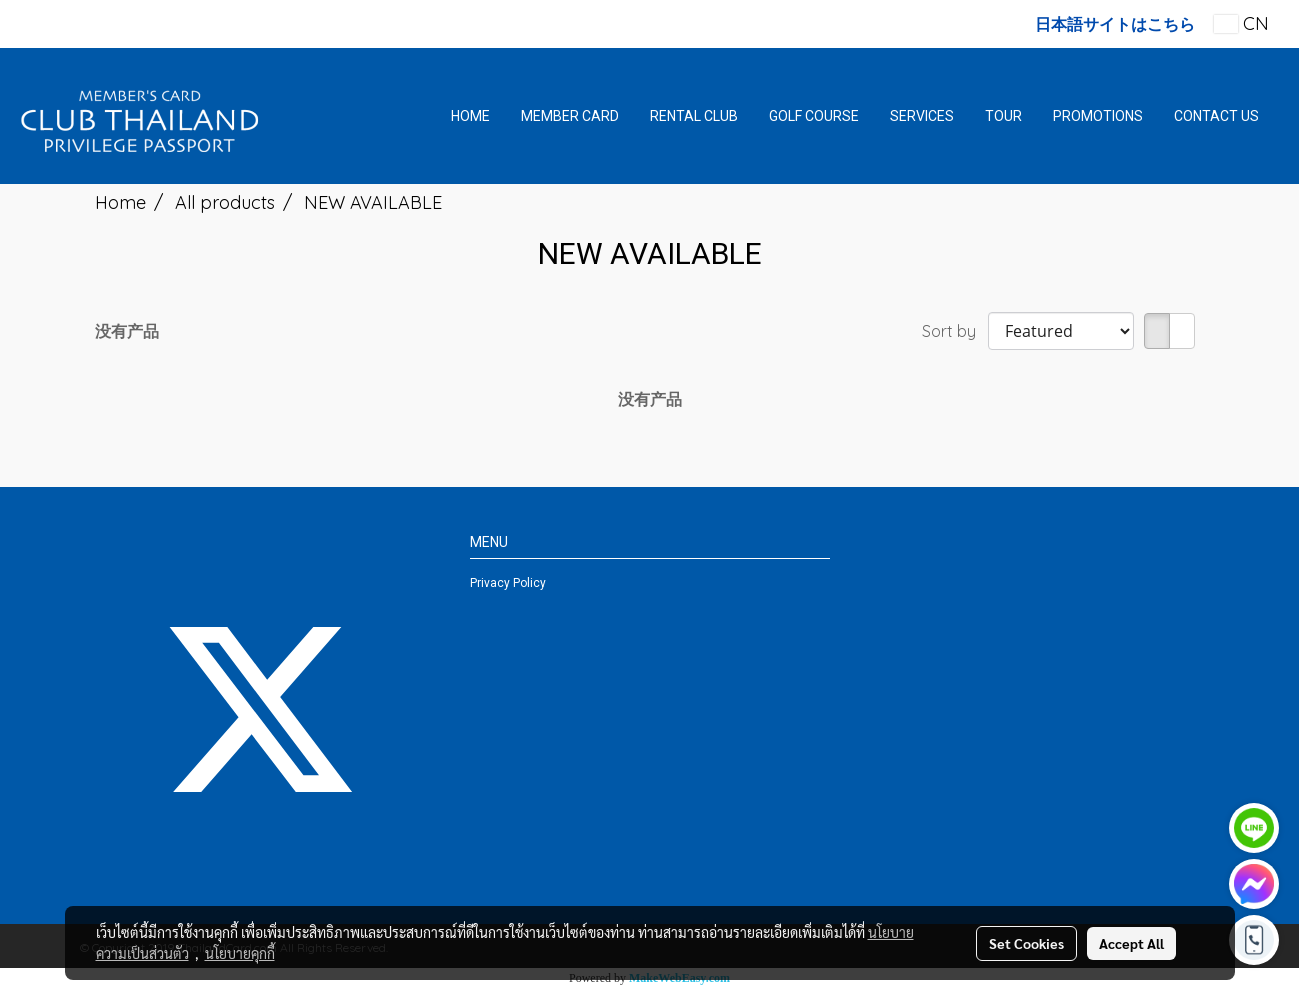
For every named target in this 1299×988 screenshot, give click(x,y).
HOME (470, 116)
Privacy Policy (508, 583)
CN (1241, 23)
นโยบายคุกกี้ (240, 953)
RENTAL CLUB (694, 116)
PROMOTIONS (1098, 116)
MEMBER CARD (570, 116)
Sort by (955, 331)
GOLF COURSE (814, 116)
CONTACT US (1216, 116)
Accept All (1131, 943)
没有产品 (127, 331)
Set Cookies (1026, 943)
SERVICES (922, 116)
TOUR (1003, 116)
